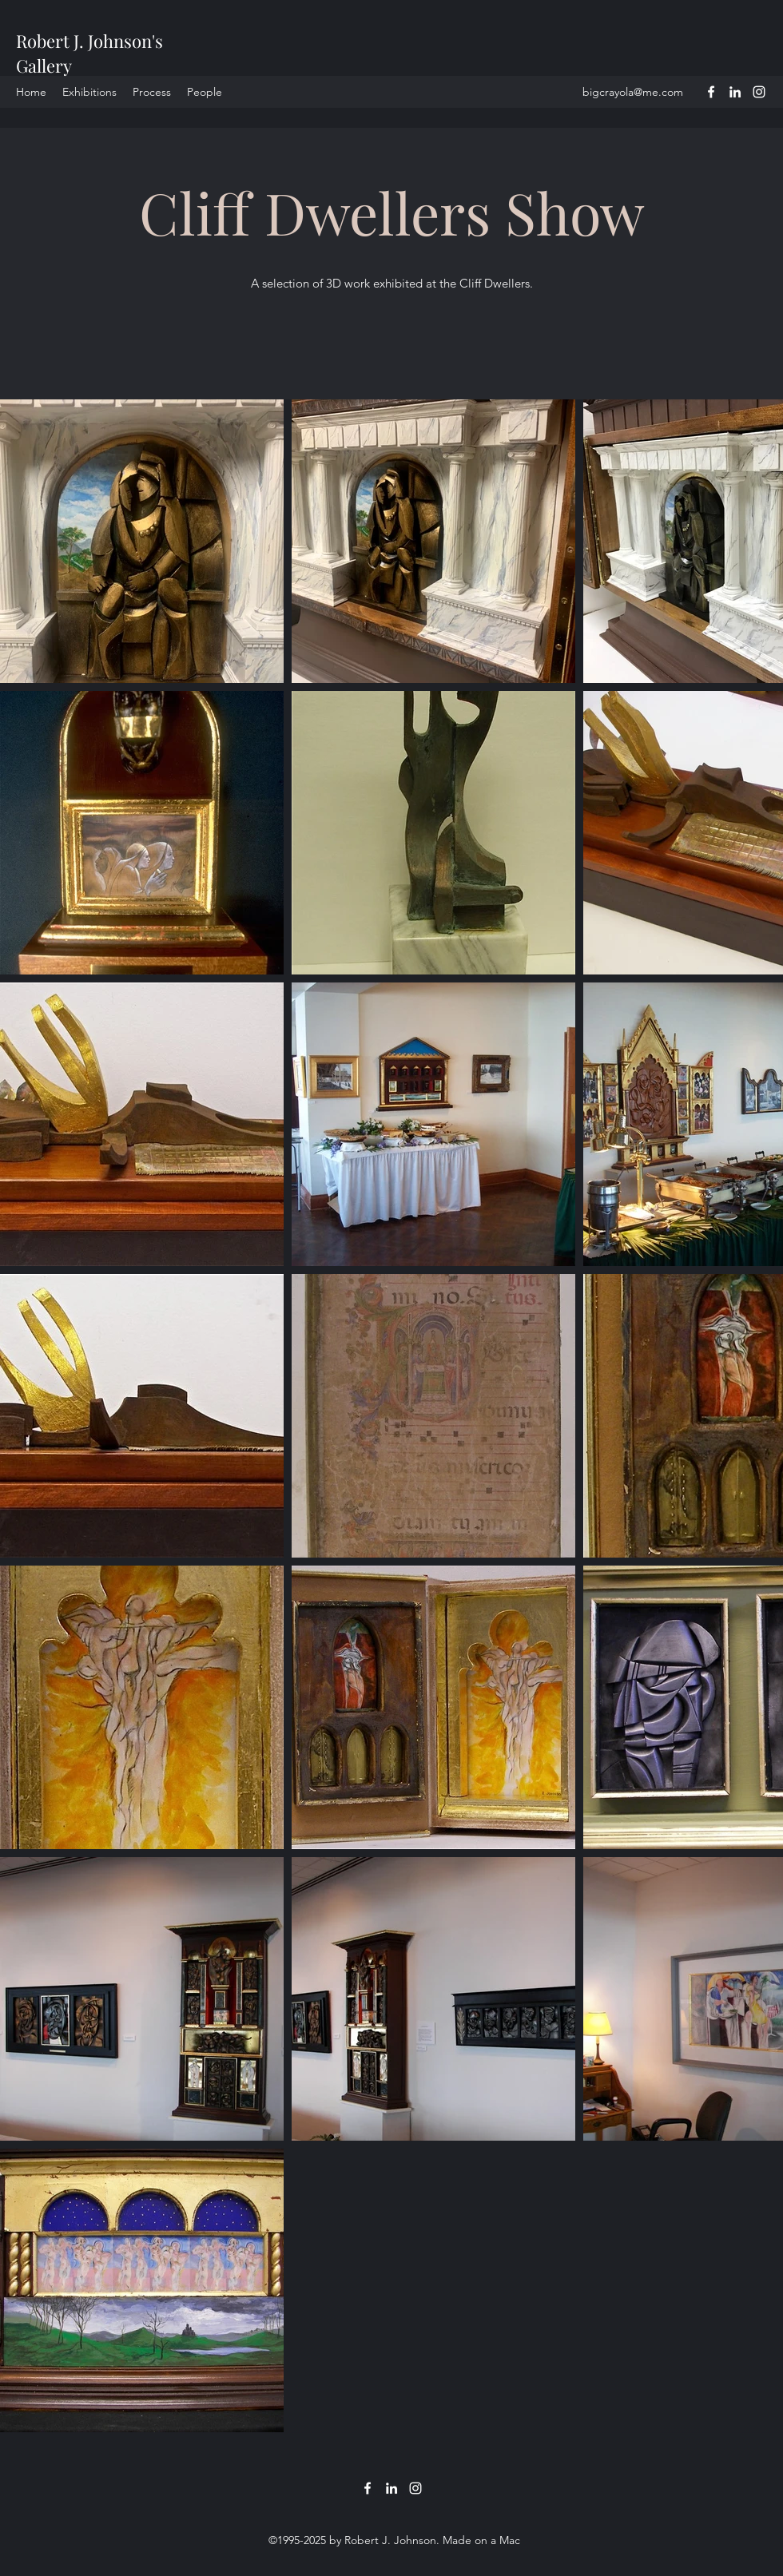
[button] (152, 92)
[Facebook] (711, 92)
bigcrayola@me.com (632, 92)
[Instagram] (759, 92)
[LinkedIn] (735, 92)
